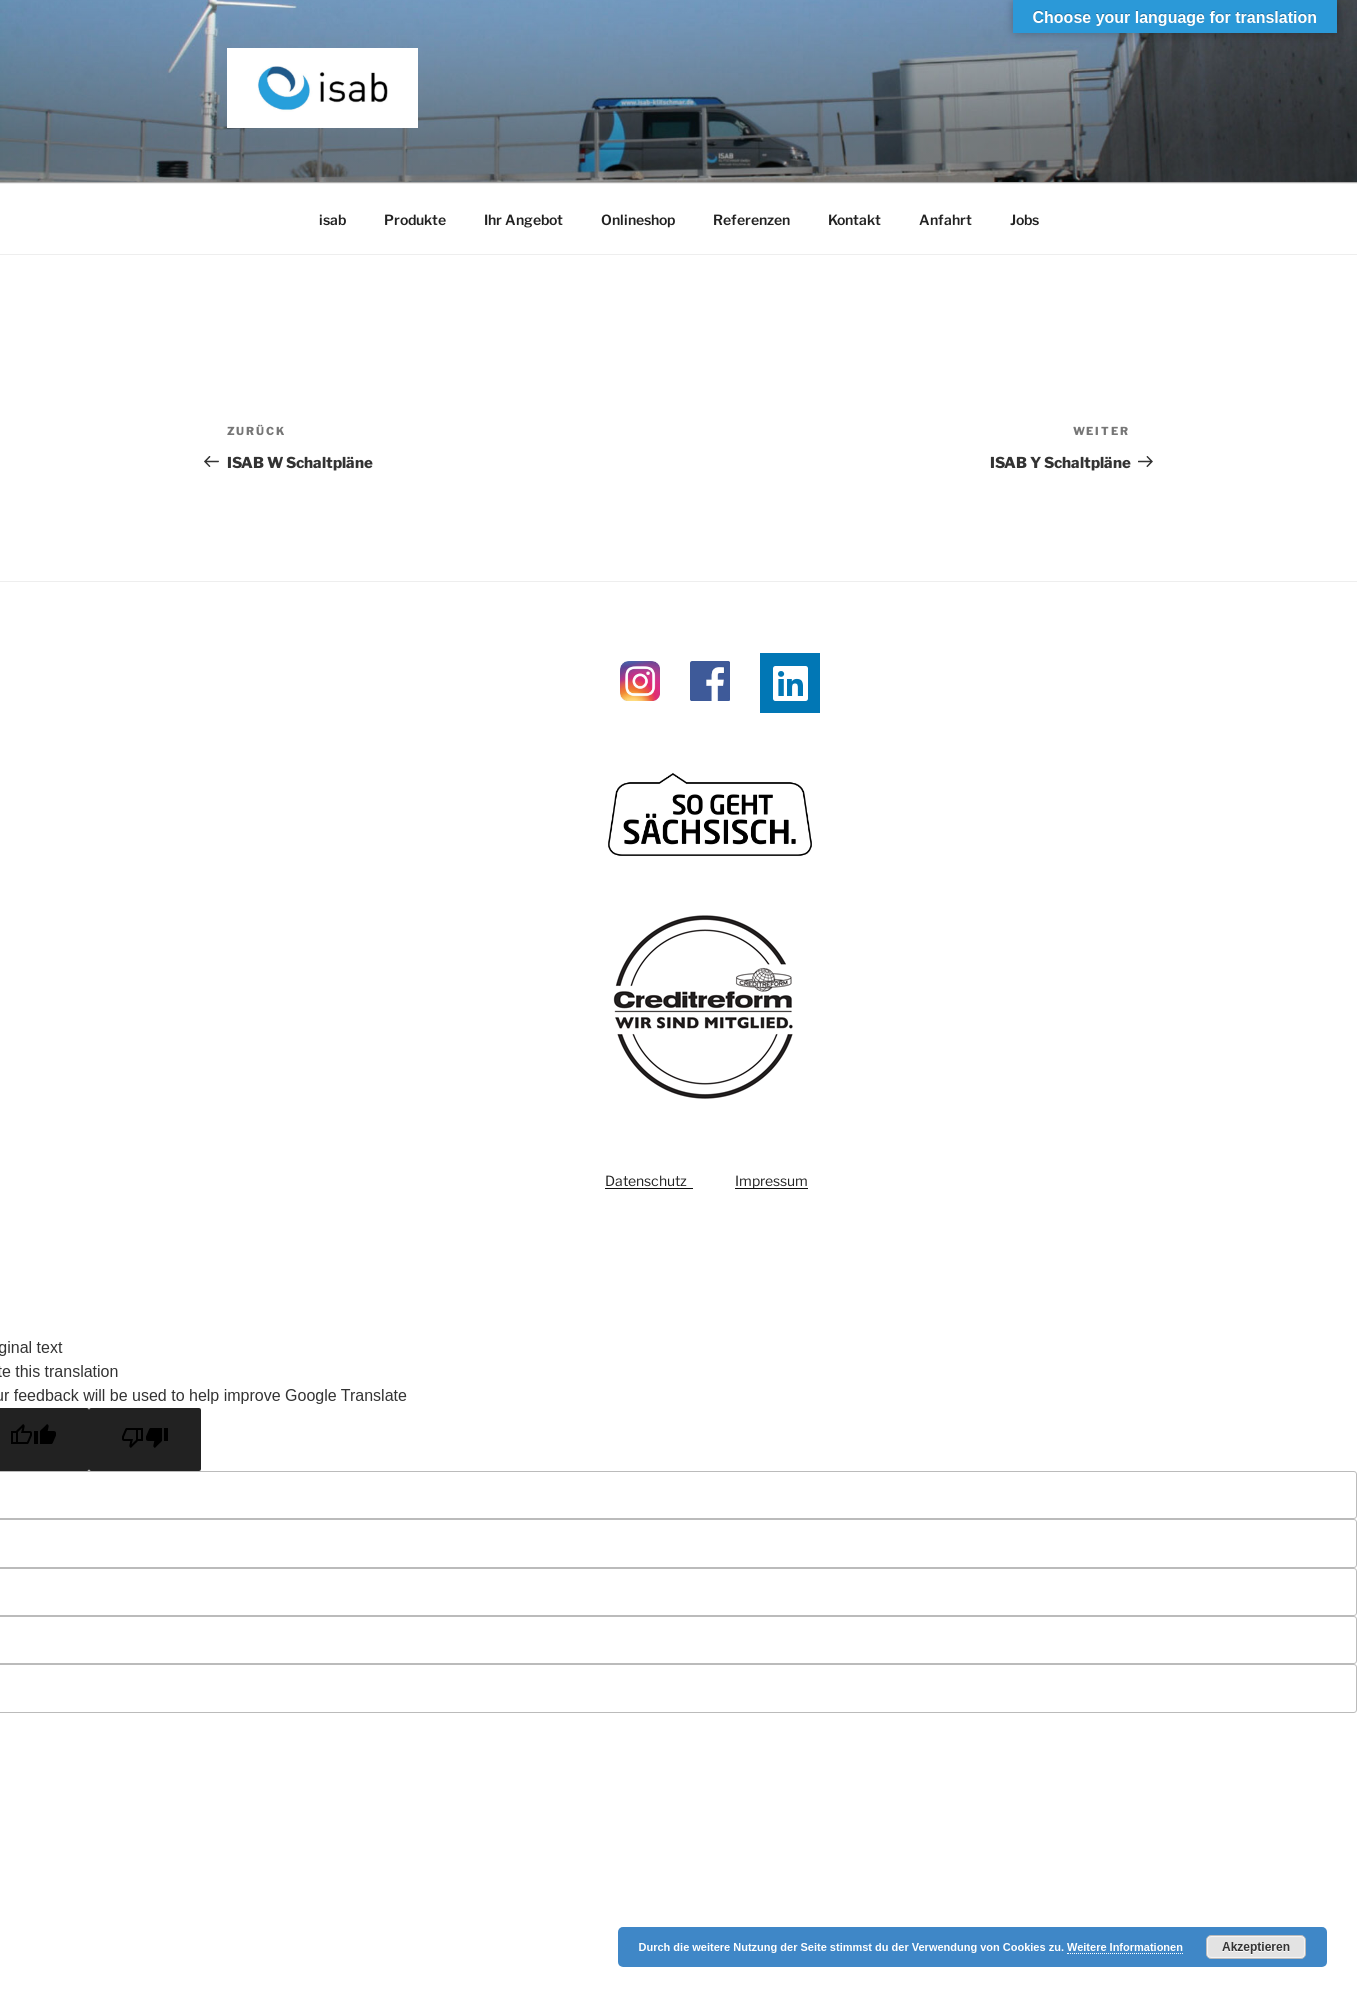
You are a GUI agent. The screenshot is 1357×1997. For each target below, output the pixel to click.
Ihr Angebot (523, 219)
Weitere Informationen (1125, 1947)
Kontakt (854, 219)
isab (332, 219)
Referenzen (751, 219)
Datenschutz (649, 1180)
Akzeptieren (1256, 1947)
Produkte (415, 219)
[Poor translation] (145, 1439)
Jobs (1024, 219)
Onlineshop (638, 219)
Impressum (771, 1180)
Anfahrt (945, 219)
